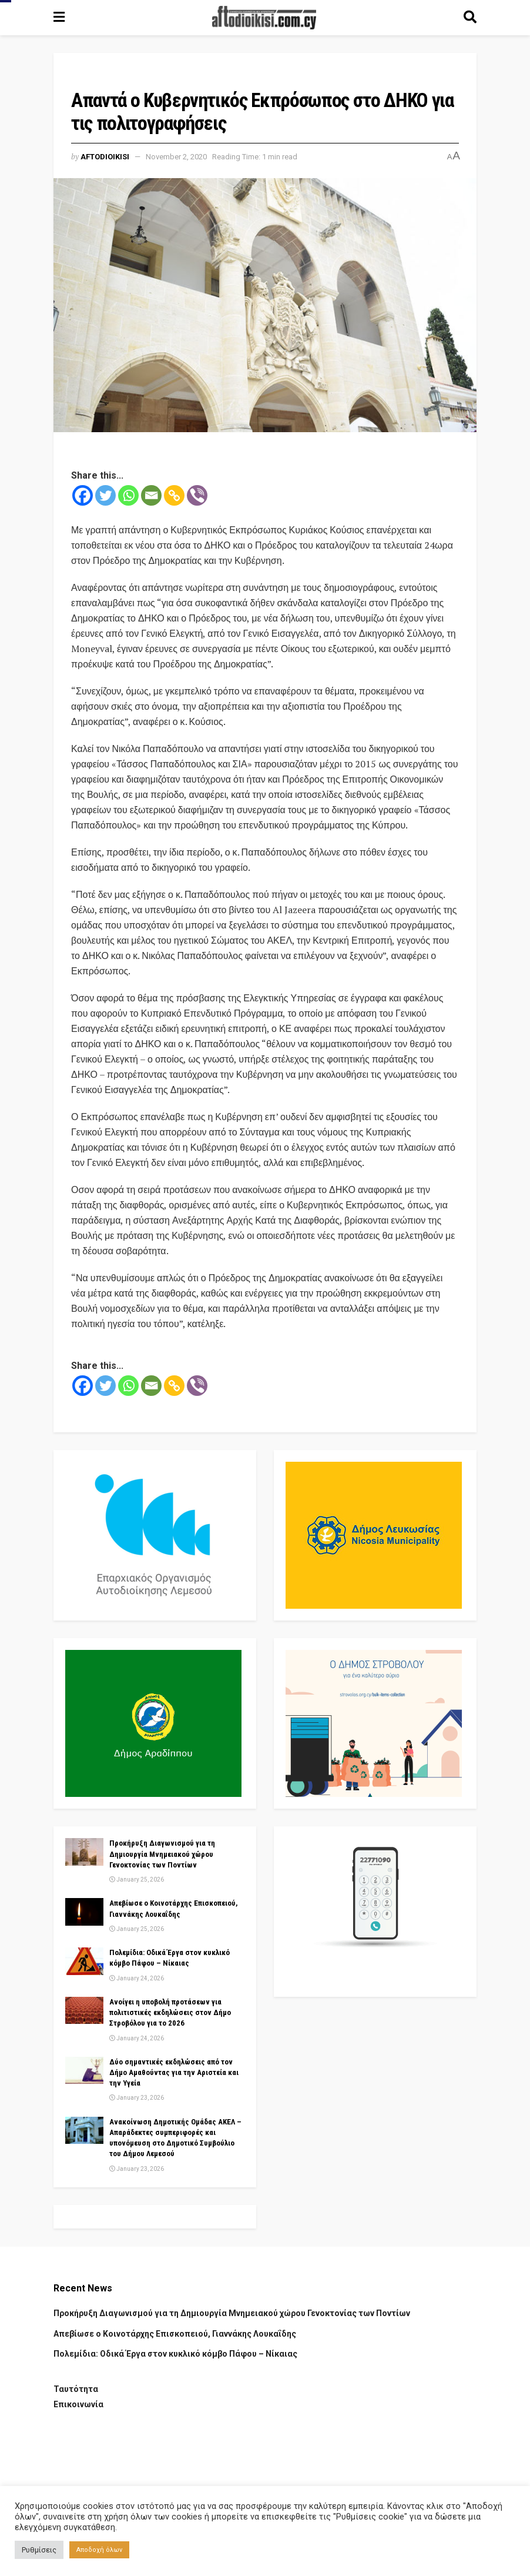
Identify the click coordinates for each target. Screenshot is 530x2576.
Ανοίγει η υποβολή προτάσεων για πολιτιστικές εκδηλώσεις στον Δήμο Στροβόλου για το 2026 (170, 2012)
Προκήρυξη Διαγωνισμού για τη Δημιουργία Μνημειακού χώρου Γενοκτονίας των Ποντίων (162, 1854)
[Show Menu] (59, 17)
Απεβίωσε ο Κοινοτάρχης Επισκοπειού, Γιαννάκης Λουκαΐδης (174, 2333)
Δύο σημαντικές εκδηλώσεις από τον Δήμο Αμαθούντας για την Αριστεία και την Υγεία (174, 2072)
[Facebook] (82, 495)
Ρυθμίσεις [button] (39, 2549)
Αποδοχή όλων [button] (99, 2550)
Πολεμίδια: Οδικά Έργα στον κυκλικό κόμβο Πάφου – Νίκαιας (175, 2353)
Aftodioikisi (104, 156)
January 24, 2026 (136, 1978)
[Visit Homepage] (264, 17)
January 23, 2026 (136, 2097)
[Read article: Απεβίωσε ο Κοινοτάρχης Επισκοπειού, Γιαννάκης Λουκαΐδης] (84, 1911)
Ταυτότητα (75, 2389)
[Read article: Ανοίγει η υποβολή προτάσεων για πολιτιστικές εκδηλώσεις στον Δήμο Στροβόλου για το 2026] (84, 2010)
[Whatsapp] (128, 495)
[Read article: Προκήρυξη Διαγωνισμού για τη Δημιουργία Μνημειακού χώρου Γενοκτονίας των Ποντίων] (84, 1851)
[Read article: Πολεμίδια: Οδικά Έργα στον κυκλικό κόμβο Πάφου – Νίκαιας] (84, 1960)
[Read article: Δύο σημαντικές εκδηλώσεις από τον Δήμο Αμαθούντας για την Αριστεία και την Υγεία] (84, 2070)
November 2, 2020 (176, 156)
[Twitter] (105, 495)
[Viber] (197, 495)
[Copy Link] (174, 495)
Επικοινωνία (78, 2404)
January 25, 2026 (136, 1879)
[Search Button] (470, 17)
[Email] (151, 495)
